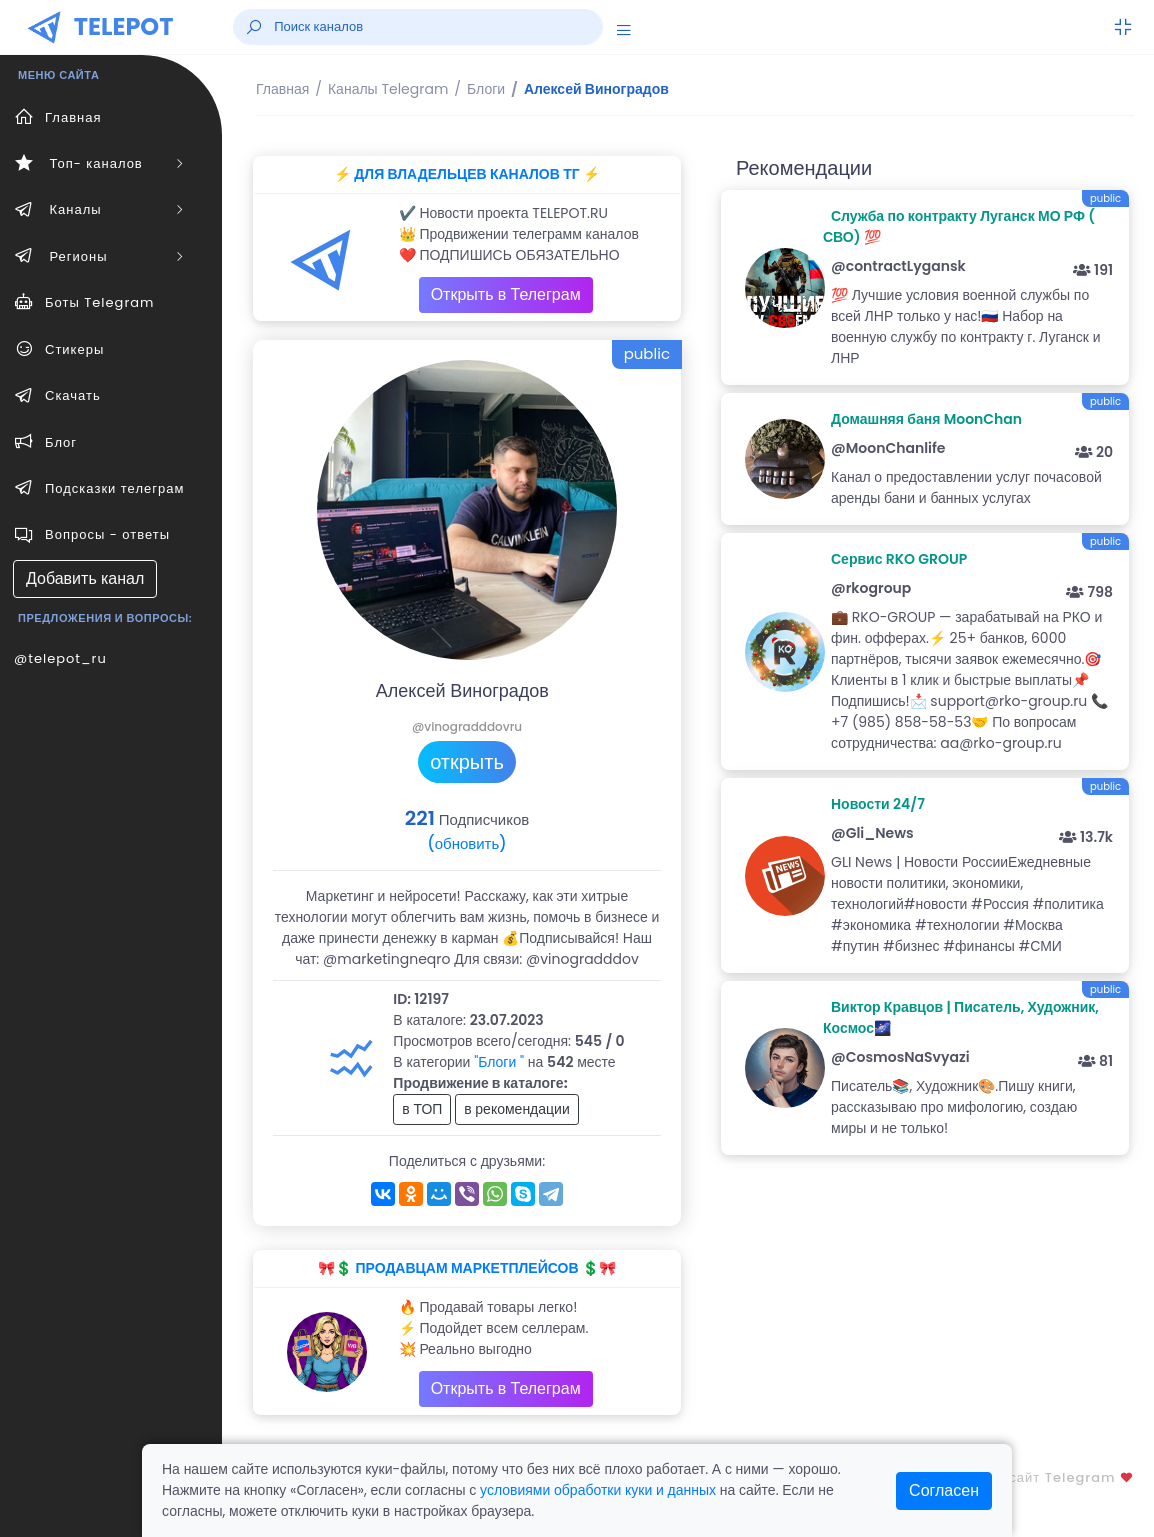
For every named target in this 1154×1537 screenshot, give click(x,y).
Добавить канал (85, 578)
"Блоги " (499, 1062)
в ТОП (422, 1109)
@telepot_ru (60, 658)
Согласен (944, 1490)
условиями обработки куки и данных (598, 1490)
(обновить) (466, 843)
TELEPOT (124, 26)
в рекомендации (517, 1109)
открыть (467, 762)
